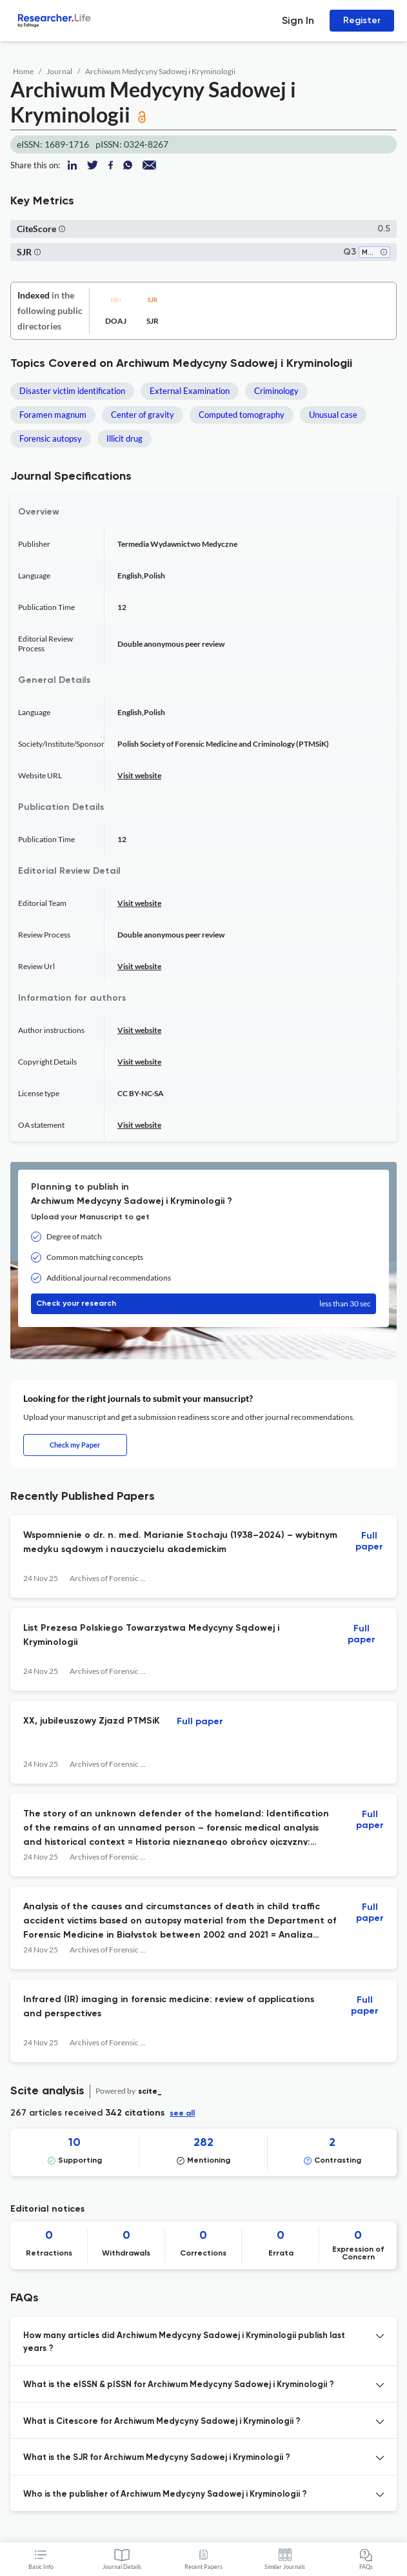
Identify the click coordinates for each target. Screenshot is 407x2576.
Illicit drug (124, 438)
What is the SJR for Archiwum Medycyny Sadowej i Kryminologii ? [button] (156, 2457)
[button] (62, 228)
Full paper (369, 1541)
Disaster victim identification (72, 391)
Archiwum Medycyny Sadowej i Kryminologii (160, 71)
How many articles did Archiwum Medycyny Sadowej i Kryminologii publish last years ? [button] (184, 2342)
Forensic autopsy (50, 438)
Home (23, 71)
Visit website (139, 775)
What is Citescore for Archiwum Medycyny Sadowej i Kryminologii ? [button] (162, 2421)
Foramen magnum (52, 414)
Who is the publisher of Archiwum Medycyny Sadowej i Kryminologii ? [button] (165, 2494)
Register (362, 20)
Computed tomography (241, 414)
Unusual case (333, 414)
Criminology (276, 391)
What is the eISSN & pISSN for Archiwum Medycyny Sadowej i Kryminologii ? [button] (178, 2385)
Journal (59, 71)
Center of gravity (142, 414)
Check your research (203, 1304)
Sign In (298, 20)
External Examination (190, 391)
